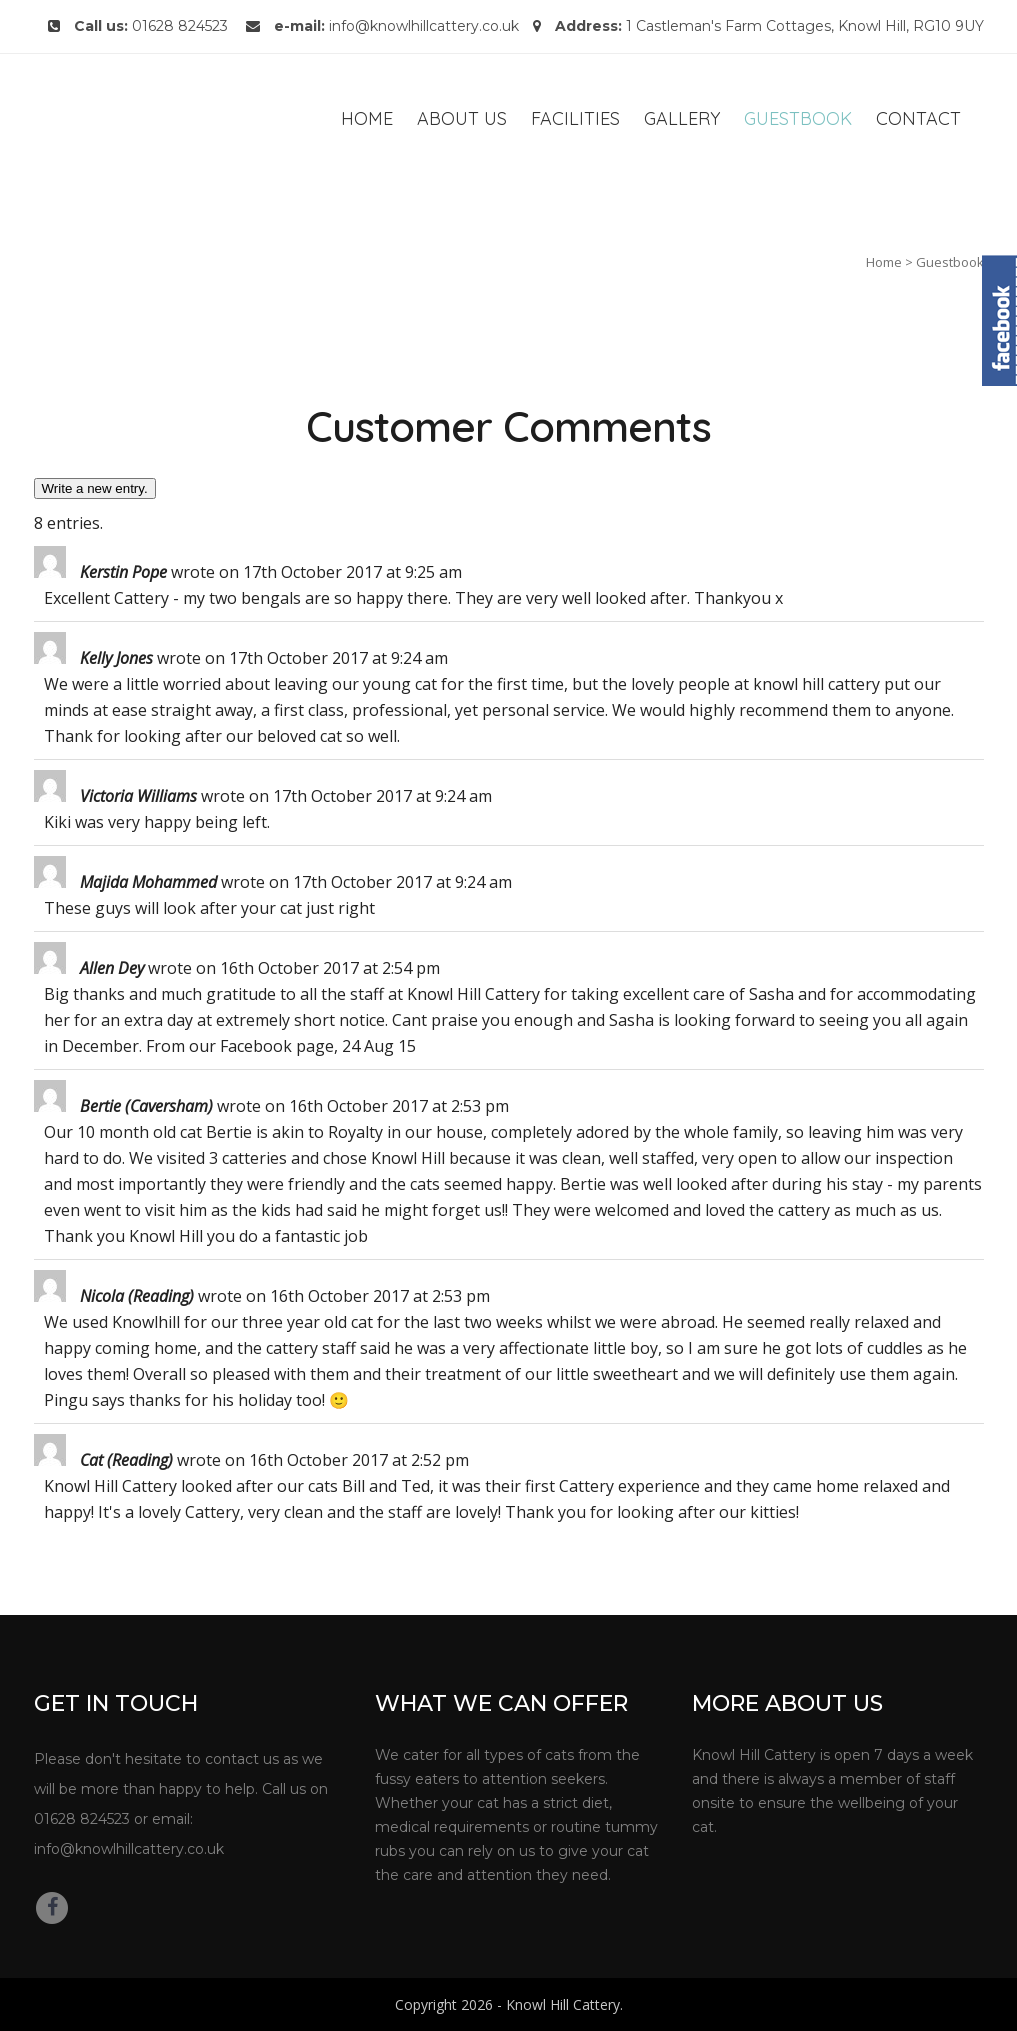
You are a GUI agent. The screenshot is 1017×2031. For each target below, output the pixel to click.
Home (884, 262)
